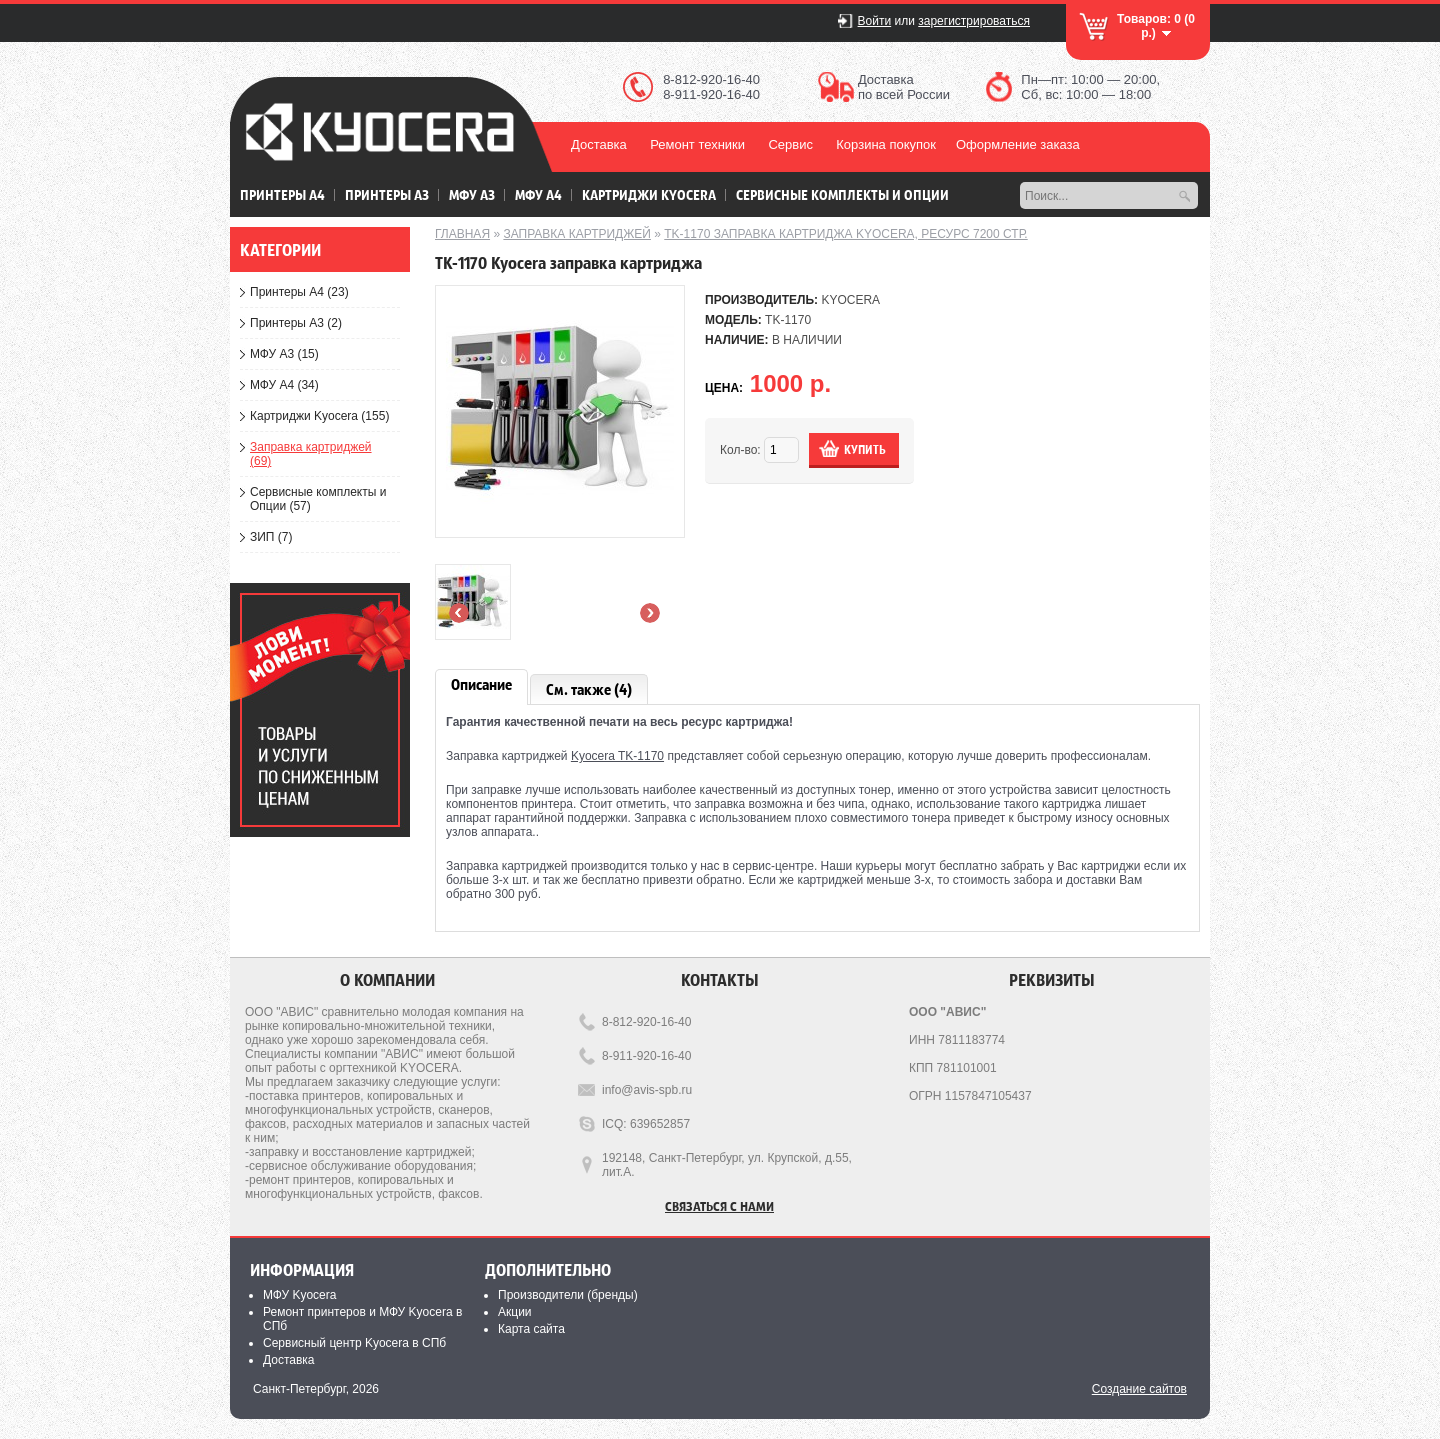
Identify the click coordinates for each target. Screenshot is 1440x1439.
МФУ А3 (472, 194)
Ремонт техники (697, 144)
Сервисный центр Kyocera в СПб (354, 1343)
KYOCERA (850, 300)
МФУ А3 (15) (284, 354)
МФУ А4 (538, 194)
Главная (462, 234)
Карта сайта (531, 1329)
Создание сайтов (1139, 1389)
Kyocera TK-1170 (617, 756)
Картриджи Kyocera (649, 194)
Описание (481, 684)
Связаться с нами (719, 1205)
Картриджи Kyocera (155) (319, 416)
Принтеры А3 (387, 194)
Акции (515, 1312)
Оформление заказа (1018, 144)
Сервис (790, 144)
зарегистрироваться (974, 21)
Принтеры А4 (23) (299, 292)
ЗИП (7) (271, 537)
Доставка (599, 144)
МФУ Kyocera (299, 1295)
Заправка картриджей (577, 234)
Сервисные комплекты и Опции (842, 194)
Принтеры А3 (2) (296, 323)
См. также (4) (589, 689)
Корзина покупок (886, 144)
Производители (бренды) (568, 1295)
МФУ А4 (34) (284, 385)
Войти (875, 21)
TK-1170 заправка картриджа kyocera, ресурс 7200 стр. (845, 234)
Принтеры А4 (282, 194)
